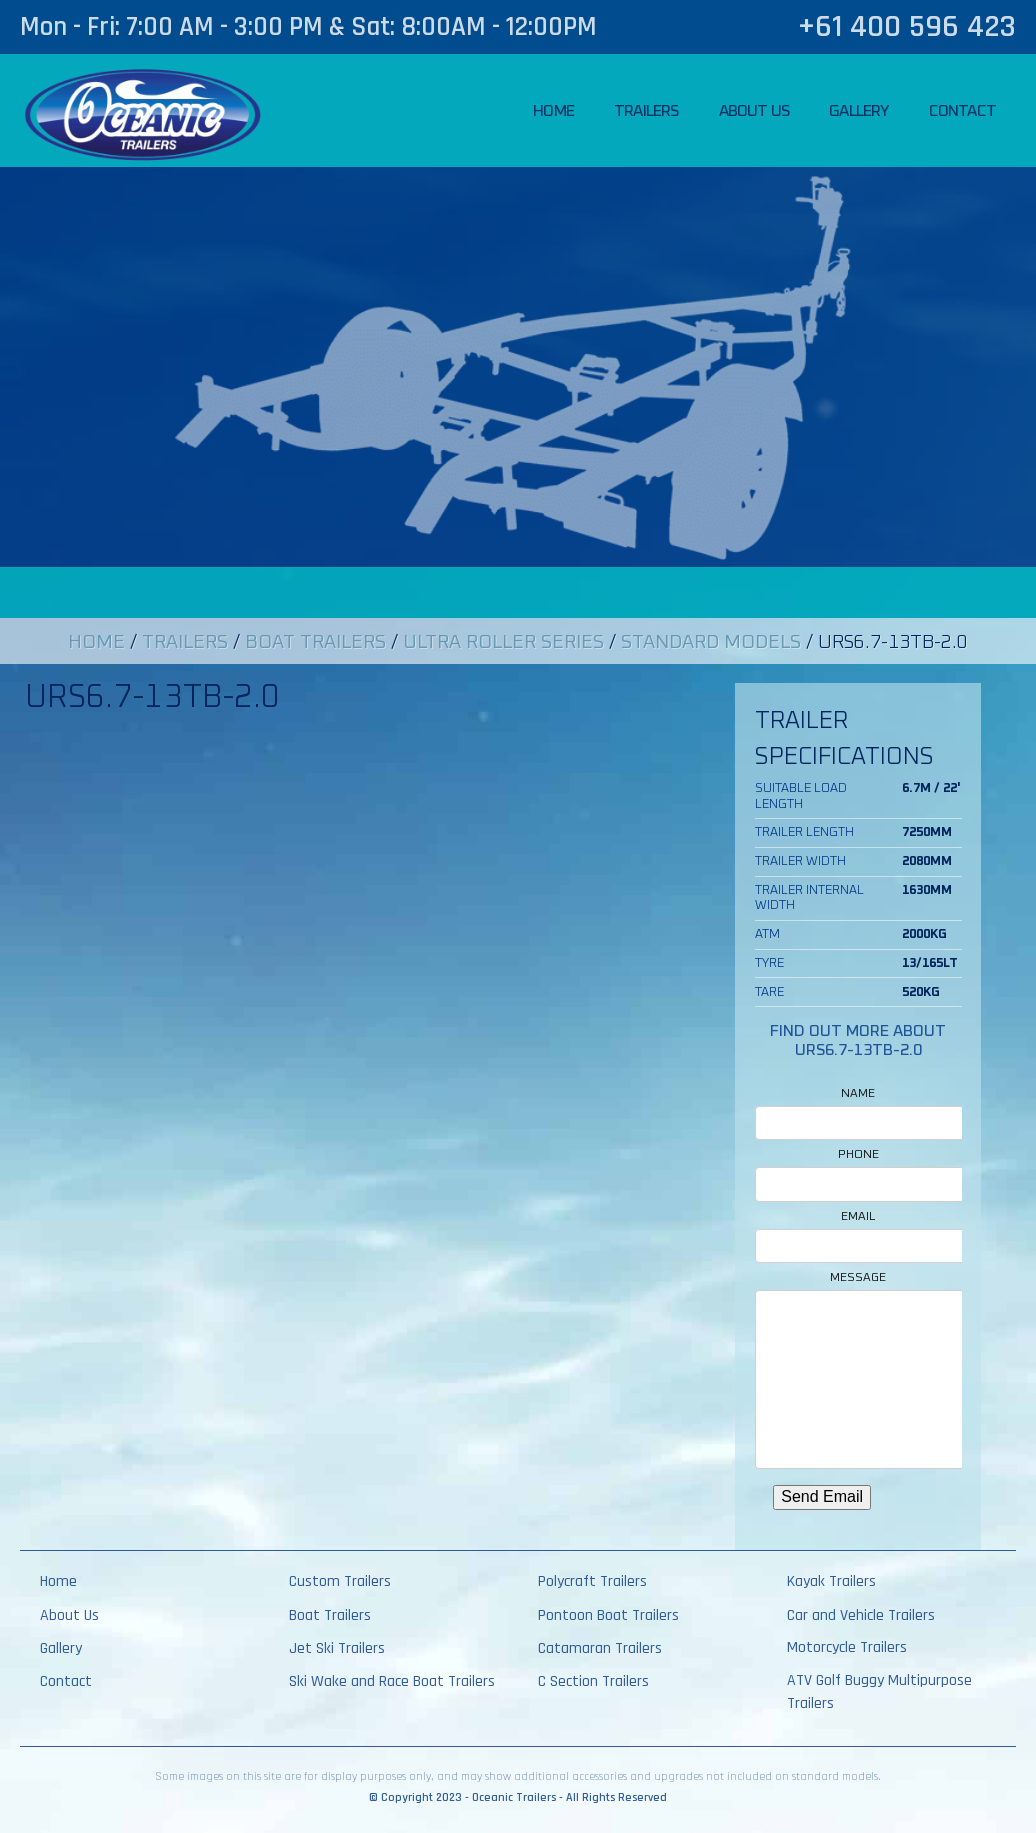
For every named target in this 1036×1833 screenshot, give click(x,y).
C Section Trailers (593, 1681)
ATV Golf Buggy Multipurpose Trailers (879, 1691)
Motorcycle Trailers (847, 1647)
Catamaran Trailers (600, 1648)
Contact (962, 111)
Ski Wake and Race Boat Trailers (392, 1681)
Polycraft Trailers (592, 1581)
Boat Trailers (315, 642)
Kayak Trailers (831, 1581)
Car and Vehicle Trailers (861, 1615)
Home (553, 111)
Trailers (646, 111)
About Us (754, 111)
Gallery (858, 111)
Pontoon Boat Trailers (608, 1615)
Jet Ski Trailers (337, 1648)
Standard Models (711, 642)
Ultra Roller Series (503, 642)
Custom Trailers (340, 1581)
